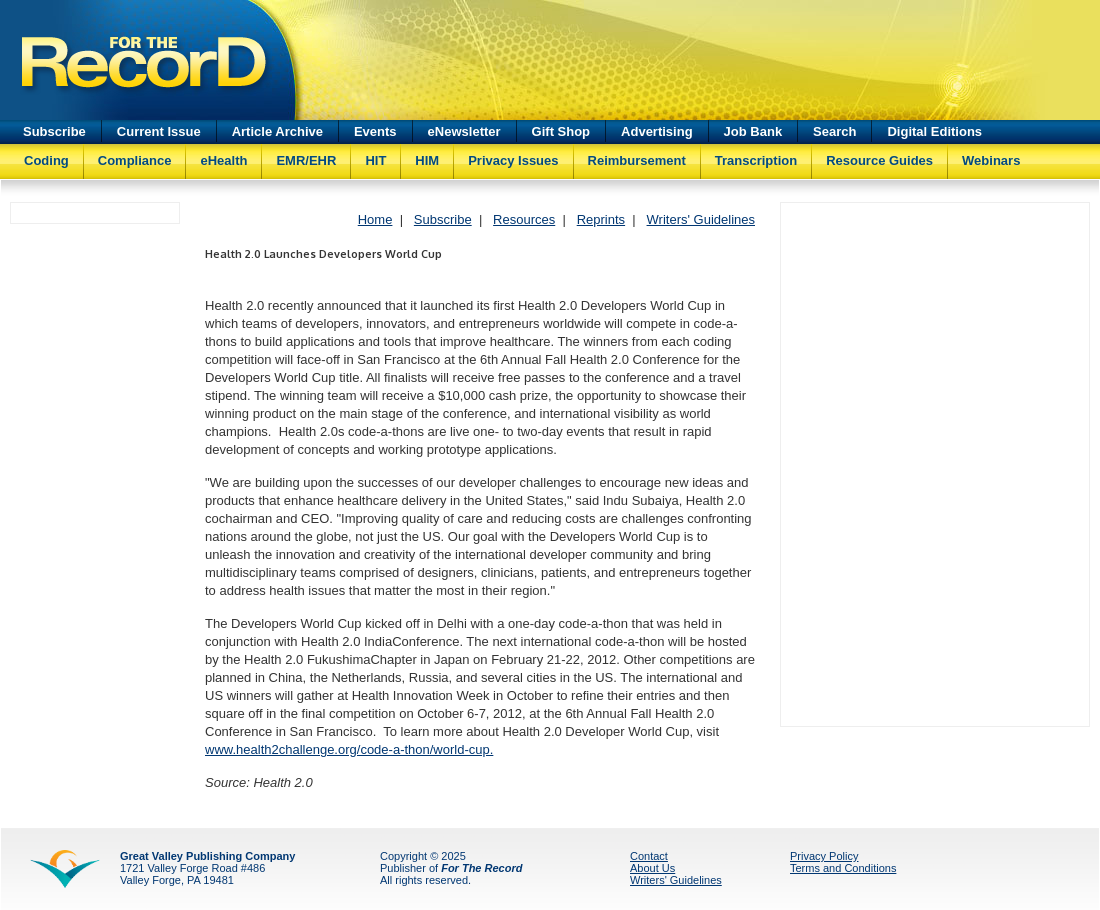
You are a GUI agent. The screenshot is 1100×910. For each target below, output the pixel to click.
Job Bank (753, 131)
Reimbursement (637, 160)
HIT (375, 160)
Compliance (135, 160)
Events (375, 131)
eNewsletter (464, 131)
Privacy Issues (513, 160)
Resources (524, 219)
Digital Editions (934, 131)
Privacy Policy (824, 856)
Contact (649, 856)
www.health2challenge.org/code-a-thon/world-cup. (349, 749)
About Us (652, 868)
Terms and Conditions (843, 868)
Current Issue (159, 131)
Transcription (756, 160)
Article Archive (277, 131)
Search (834, 131)
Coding (46, 160)
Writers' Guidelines (701, 219)
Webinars (991, 160)
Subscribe (54, 131)
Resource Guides (879, 160)
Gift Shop (561, 131)
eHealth (223, 160)
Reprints (601, 219)
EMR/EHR (306, 160)
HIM (427, 160)
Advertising (657, 131)
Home (375, 219)
